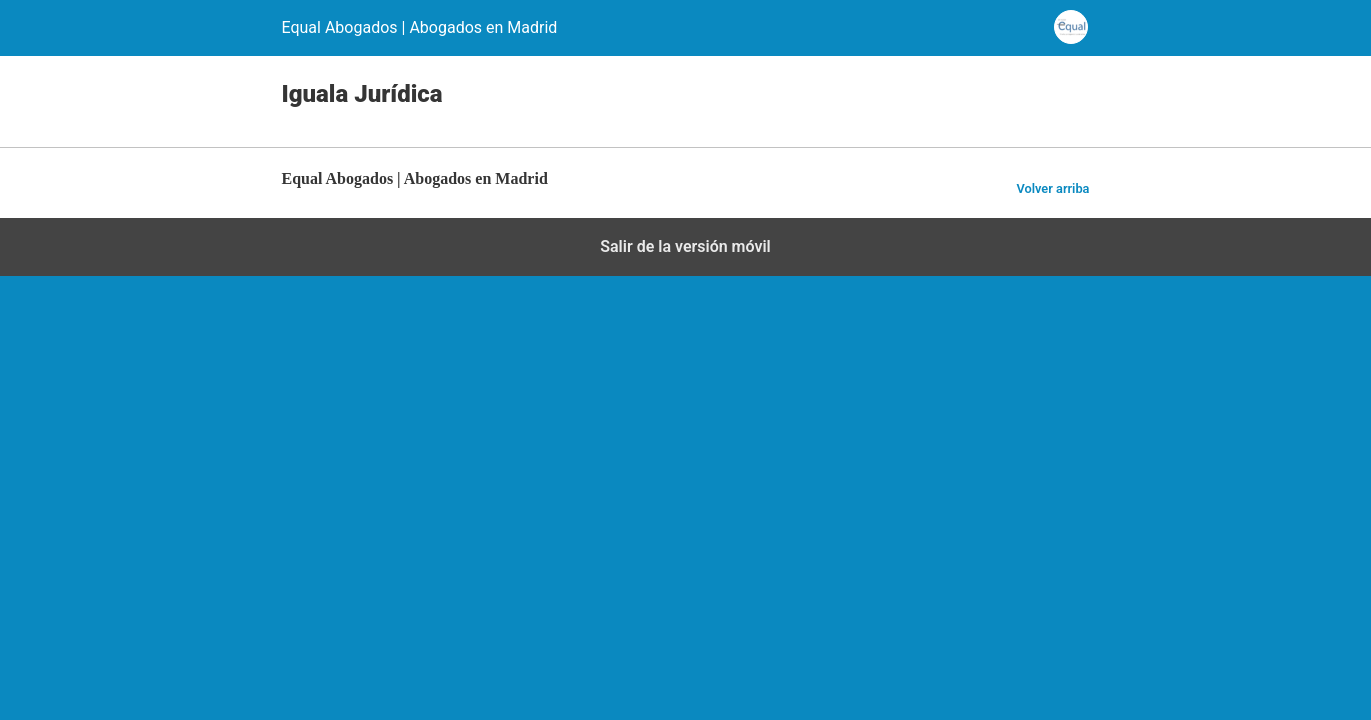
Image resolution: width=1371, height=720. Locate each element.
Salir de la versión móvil (685, 246)
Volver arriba (1052, 188)
